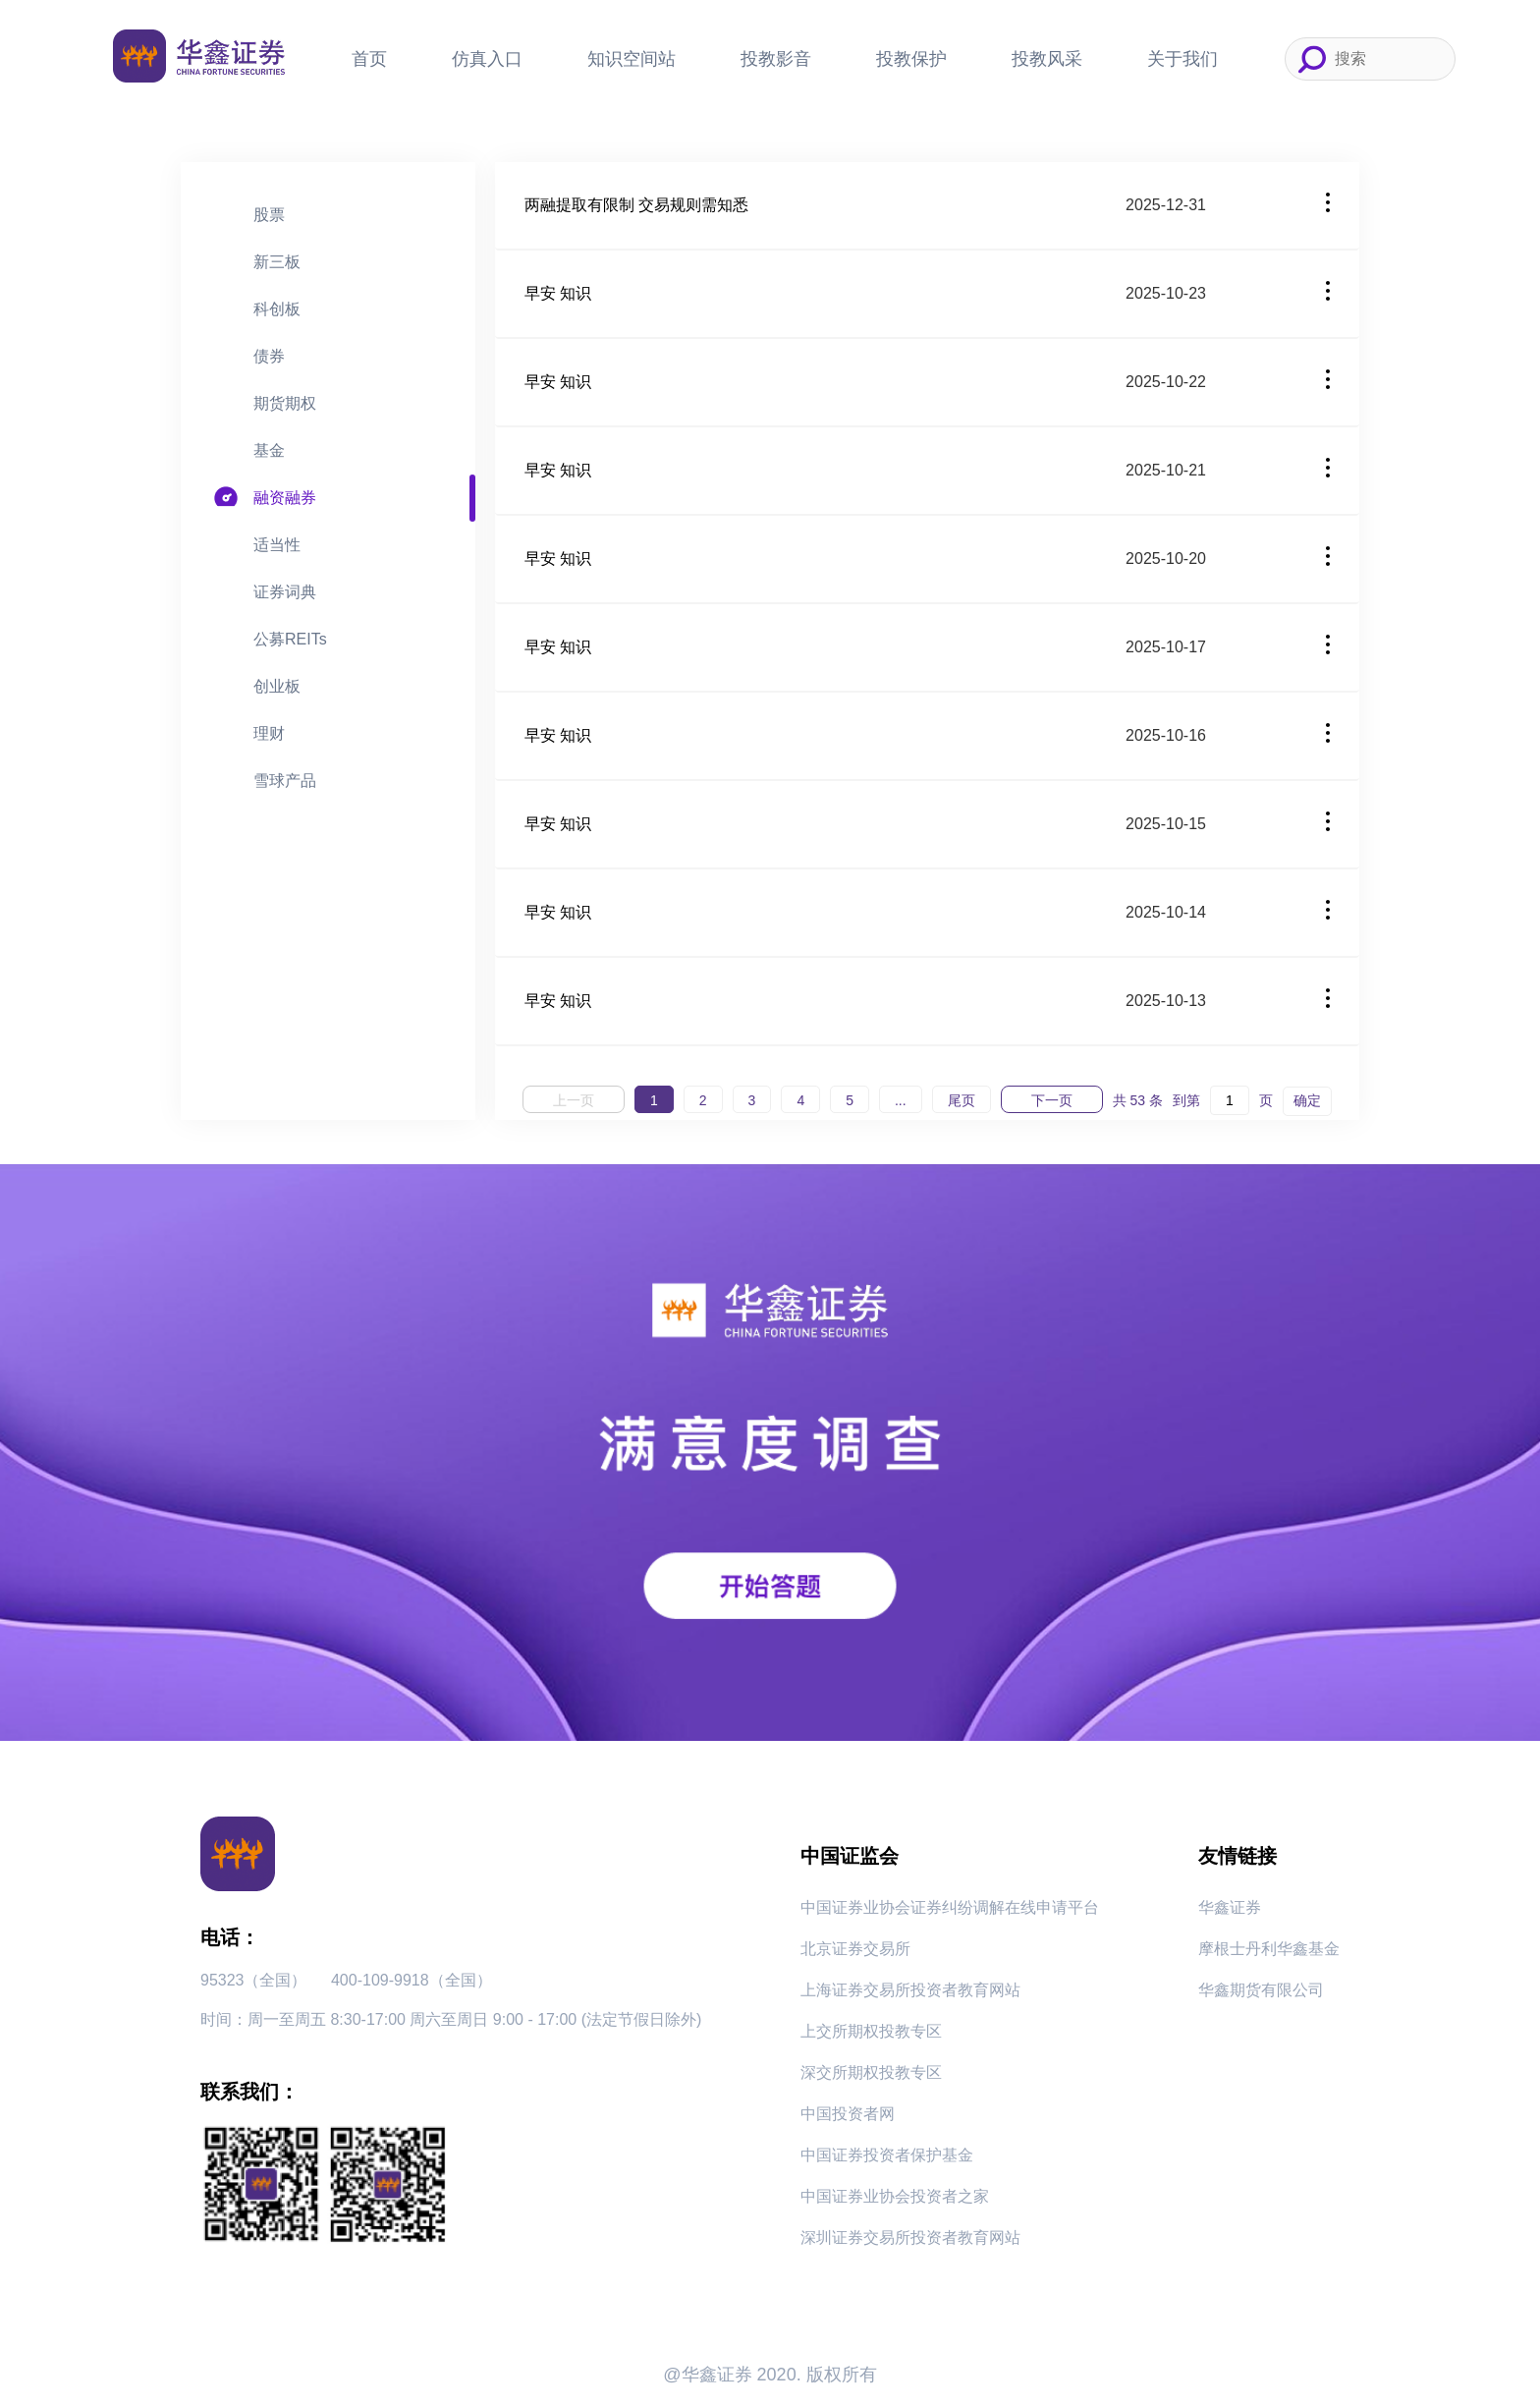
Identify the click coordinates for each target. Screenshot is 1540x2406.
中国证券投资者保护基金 (886, 2155)
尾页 (961, 1100)
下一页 (1051, 1100)
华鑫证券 (1229, 1907)
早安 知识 (557, 293)
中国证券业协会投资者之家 (894, 2196)
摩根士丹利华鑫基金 (1269, 1948)
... (901, 1100)
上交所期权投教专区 (871, 2031)
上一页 (573, 1100)
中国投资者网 (847, 2113)
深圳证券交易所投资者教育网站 (910, 2237)
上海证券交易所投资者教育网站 (910, 1990)
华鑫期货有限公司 (1261, 1990)
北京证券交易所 (855, 1948)
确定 (1307, 1100)
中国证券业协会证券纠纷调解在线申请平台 (949, 1907)
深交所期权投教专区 (871, 2072)
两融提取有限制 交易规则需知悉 (636, 204)
